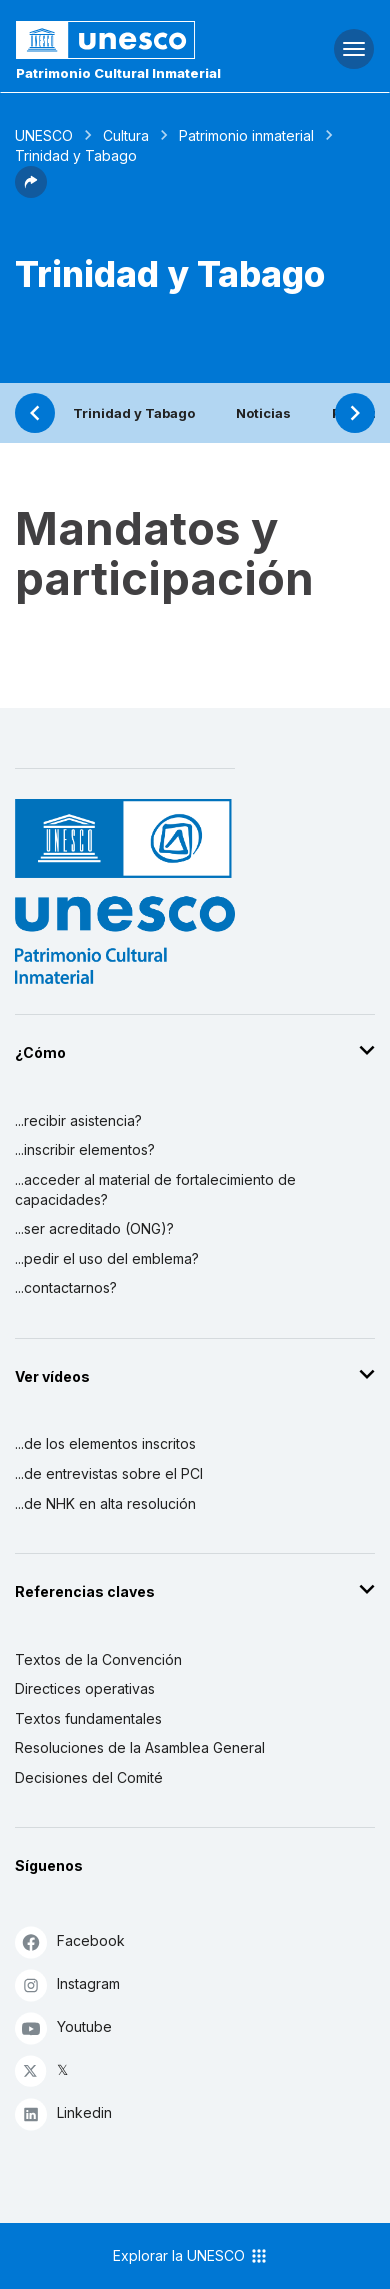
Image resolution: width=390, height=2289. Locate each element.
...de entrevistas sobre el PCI (109, 1473)
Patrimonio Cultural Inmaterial (118, 73)
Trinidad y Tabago (134, 413)
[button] (31, 192)
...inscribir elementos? (85, 1149)
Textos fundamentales (88, 1718)
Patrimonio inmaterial (246, 135)
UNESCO (44, 135)
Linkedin (63, 2113)
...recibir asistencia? (78, 1120)
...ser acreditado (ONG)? (94, 1228)
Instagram (67, 1984)
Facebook (70, 1941)
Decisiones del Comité (89, 1777)
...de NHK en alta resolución (105, 1503)
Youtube (63, 2027)
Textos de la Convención (98, 1659)
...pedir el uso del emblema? (107, 1258)
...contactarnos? (66, 1287)
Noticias (263, 413)
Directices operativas (85, 1688)
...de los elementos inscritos (105, 1443)
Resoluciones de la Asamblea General (140, 1747)
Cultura (126, 135)
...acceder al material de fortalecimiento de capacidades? (155, 1189)
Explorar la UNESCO (191, 2256)
